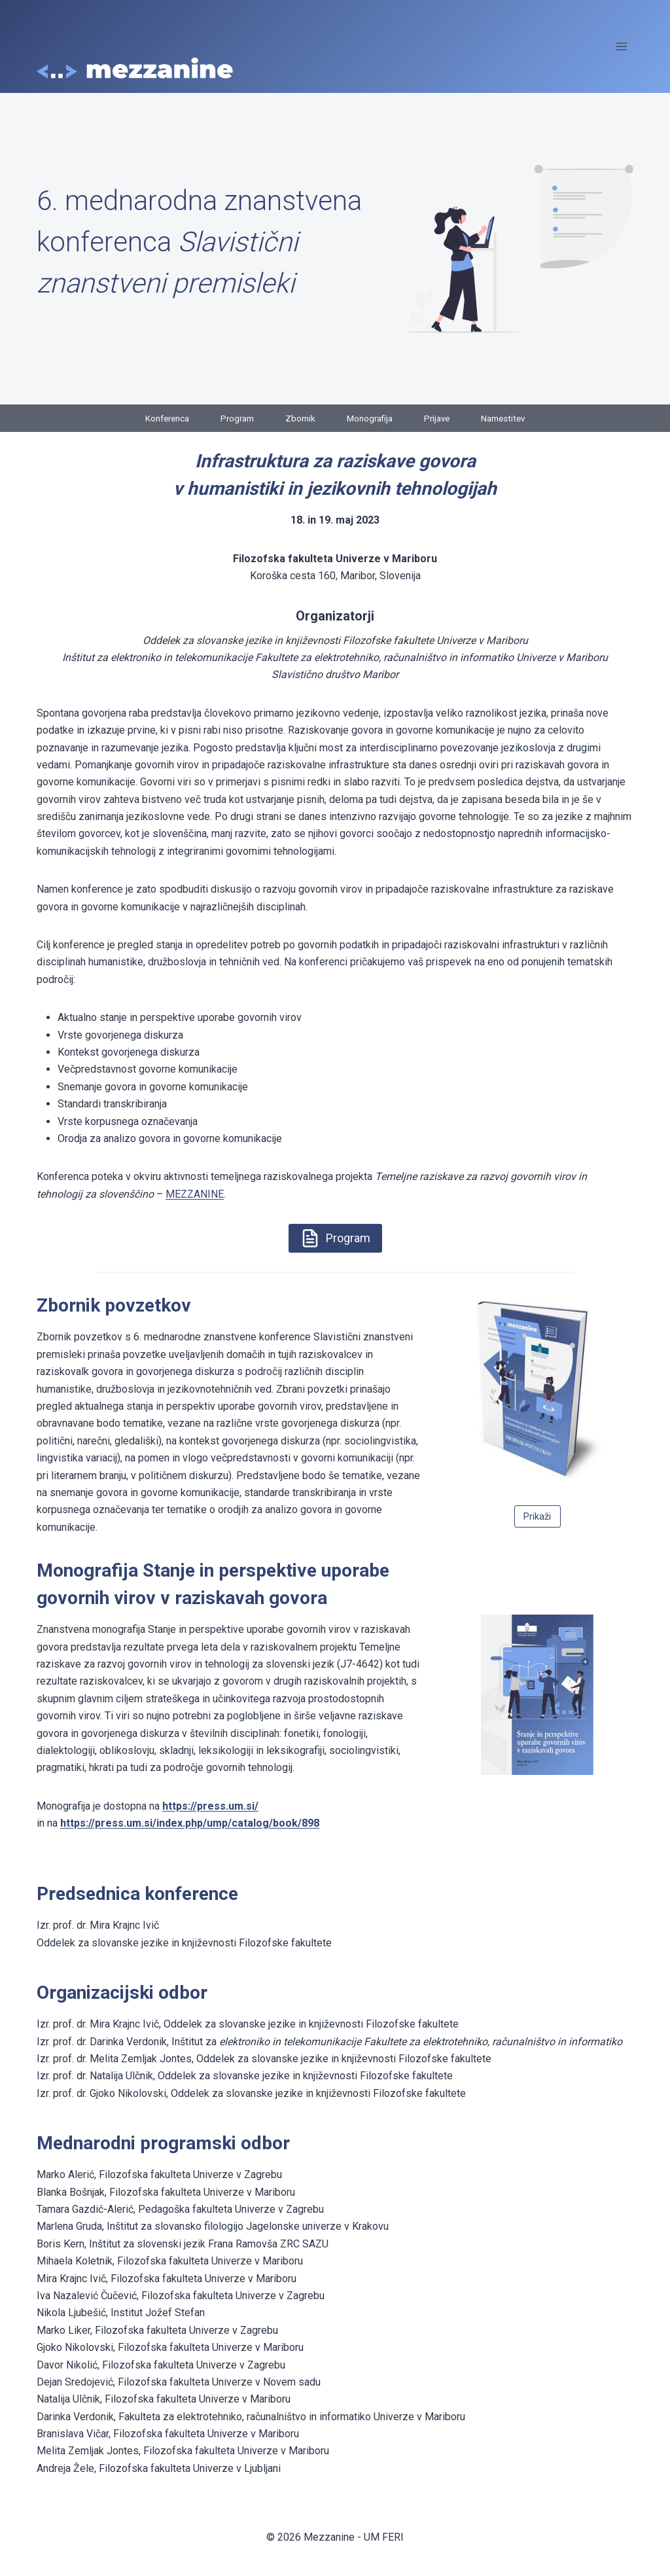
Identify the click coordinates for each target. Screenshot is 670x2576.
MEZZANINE (195, 1194)
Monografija (371, 418)
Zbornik (299, 418)
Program (233, 418)
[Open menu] (621, 46)
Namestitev (511, 418)
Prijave (441, 418)
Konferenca (160, 418)
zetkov (163, 1305)
